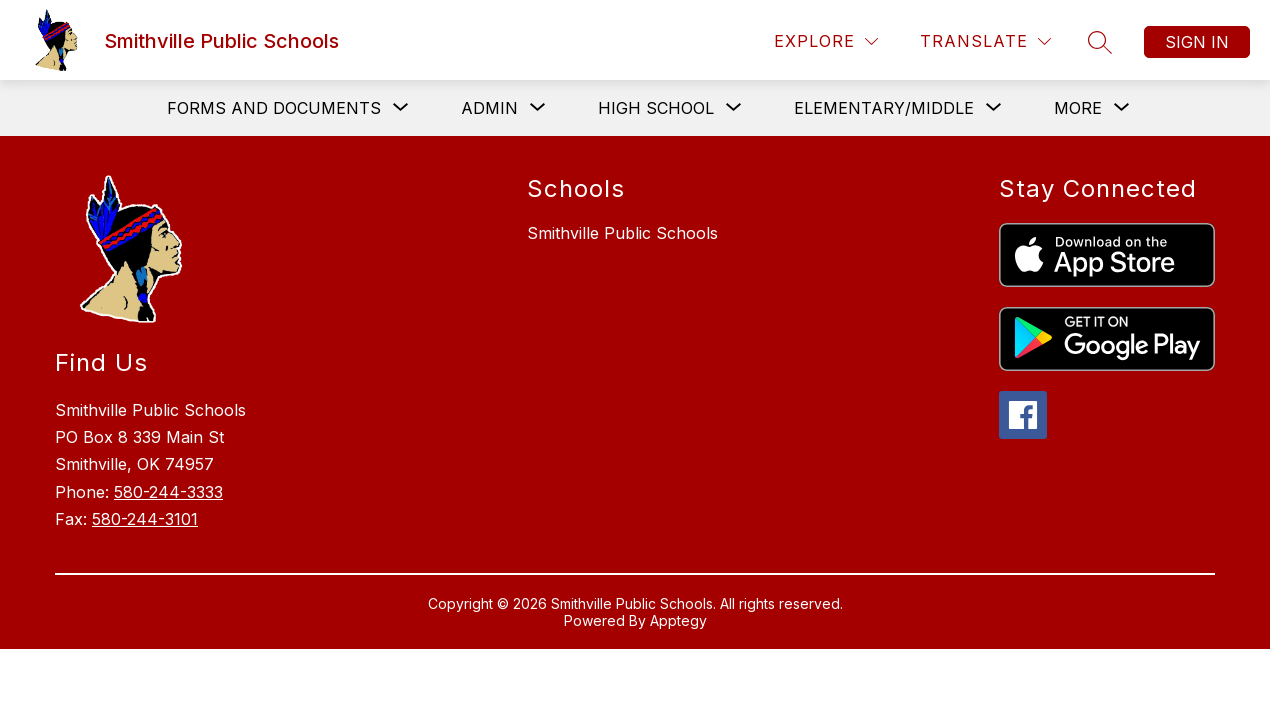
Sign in (1197, 42)
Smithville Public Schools (622, 233)
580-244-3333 (168, 492)
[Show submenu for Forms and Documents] (274, 108)
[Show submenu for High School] (656, 108)
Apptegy (678, 620)
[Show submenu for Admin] (489, 108)
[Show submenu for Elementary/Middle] (884, 108)
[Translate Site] (985, 41)
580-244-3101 (145, 519)
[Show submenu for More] (1078, 108)
